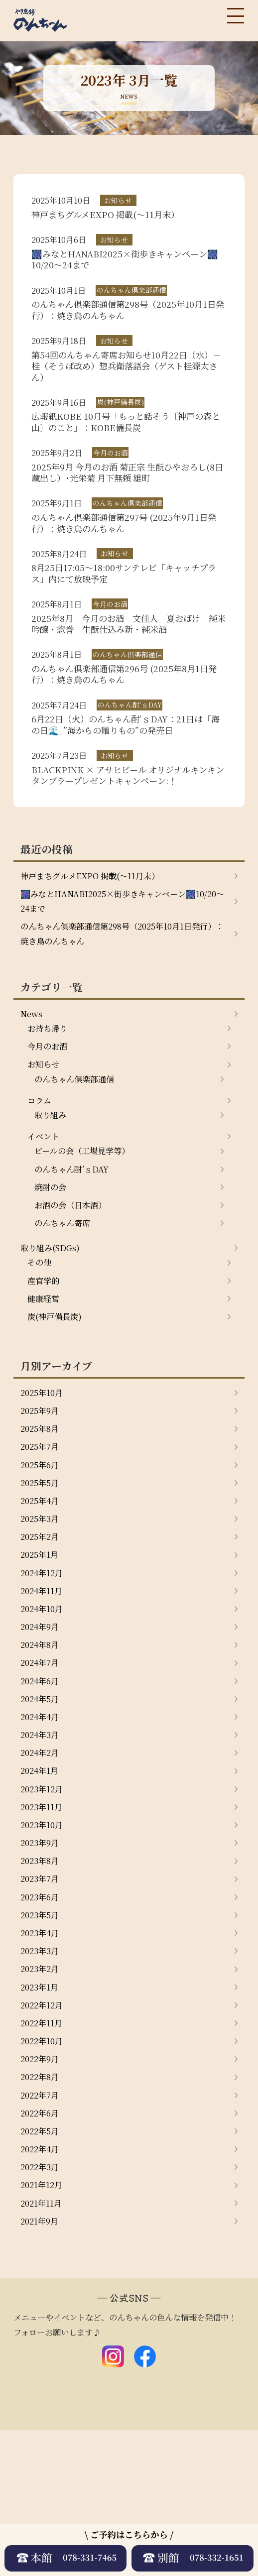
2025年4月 (41, 1585)
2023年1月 (41, 2111)
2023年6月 (41, 2013)
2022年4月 (41, 2286)
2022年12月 (44, 2130)
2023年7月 (41, 1994)
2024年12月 (44, 1662)
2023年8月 (41, 1974)
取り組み (52, 1173)
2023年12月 (44, 1896)
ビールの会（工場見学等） (87, 1211)
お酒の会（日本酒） (74, 1270)
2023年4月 (41, 2052)
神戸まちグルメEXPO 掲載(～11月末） (98, 917)
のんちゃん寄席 (65, 1289)
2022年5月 (41, 2266)
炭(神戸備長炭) (57, 1390)
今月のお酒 (49, 1098)
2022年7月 (41, 2228)
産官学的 (45, 1351)
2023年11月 (43, 1916)
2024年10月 (44, 1701)
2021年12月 (43, 2325)
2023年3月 (41, 2072)
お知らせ (45, 1117)
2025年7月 (41, 1526)
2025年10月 (44, 1468)
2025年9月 (41, 1487)
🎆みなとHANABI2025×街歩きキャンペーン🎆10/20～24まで (117, 945)
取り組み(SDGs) (53, 1315)
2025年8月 (41, 1507)
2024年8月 (41, 1741)
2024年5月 (41, 1799)
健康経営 (45, 1371)
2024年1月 (41, 1877)
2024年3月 (41, 1838)
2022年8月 (41, 2208)
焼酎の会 (52, 1250)
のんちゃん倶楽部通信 (79, 1133)
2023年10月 (44, 1935)
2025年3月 (41, 1604)
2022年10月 (44, 2169)
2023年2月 (41, 2091)
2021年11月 (43, 2345)
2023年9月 (41, 1955)
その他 (40, 1332)
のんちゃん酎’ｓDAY (76, 1231)
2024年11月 (43, 1682)
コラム (40, 1156)
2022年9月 (41, 2189)
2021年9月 (41, 2364)
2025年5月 (41, 1565)
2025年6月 (41, 1545)
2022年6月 (41, 2247)
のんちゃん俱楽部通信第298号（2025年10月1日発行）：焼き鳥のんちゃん (121, 980)
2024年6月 (41, 1779)
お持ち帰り (49, 1078)
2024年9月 (41, 1721)
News (32, 1062)
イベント (45, 1195)
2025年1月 (41, 1643)
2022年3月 (41, 2305)
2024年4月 (41, 1818)
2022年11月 (43, 2149)
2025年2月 (41, 1624)
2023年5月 (41, 2033)
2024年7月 (41, 1760)
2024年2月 (41, 1857)
